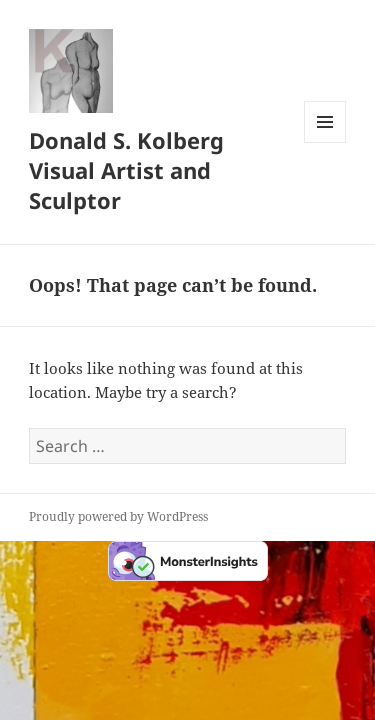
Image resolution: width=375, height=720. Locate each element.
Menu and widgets (325, 142)
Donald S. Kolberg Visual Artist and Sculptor (126, 170)
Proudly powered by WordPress (118, 516)
